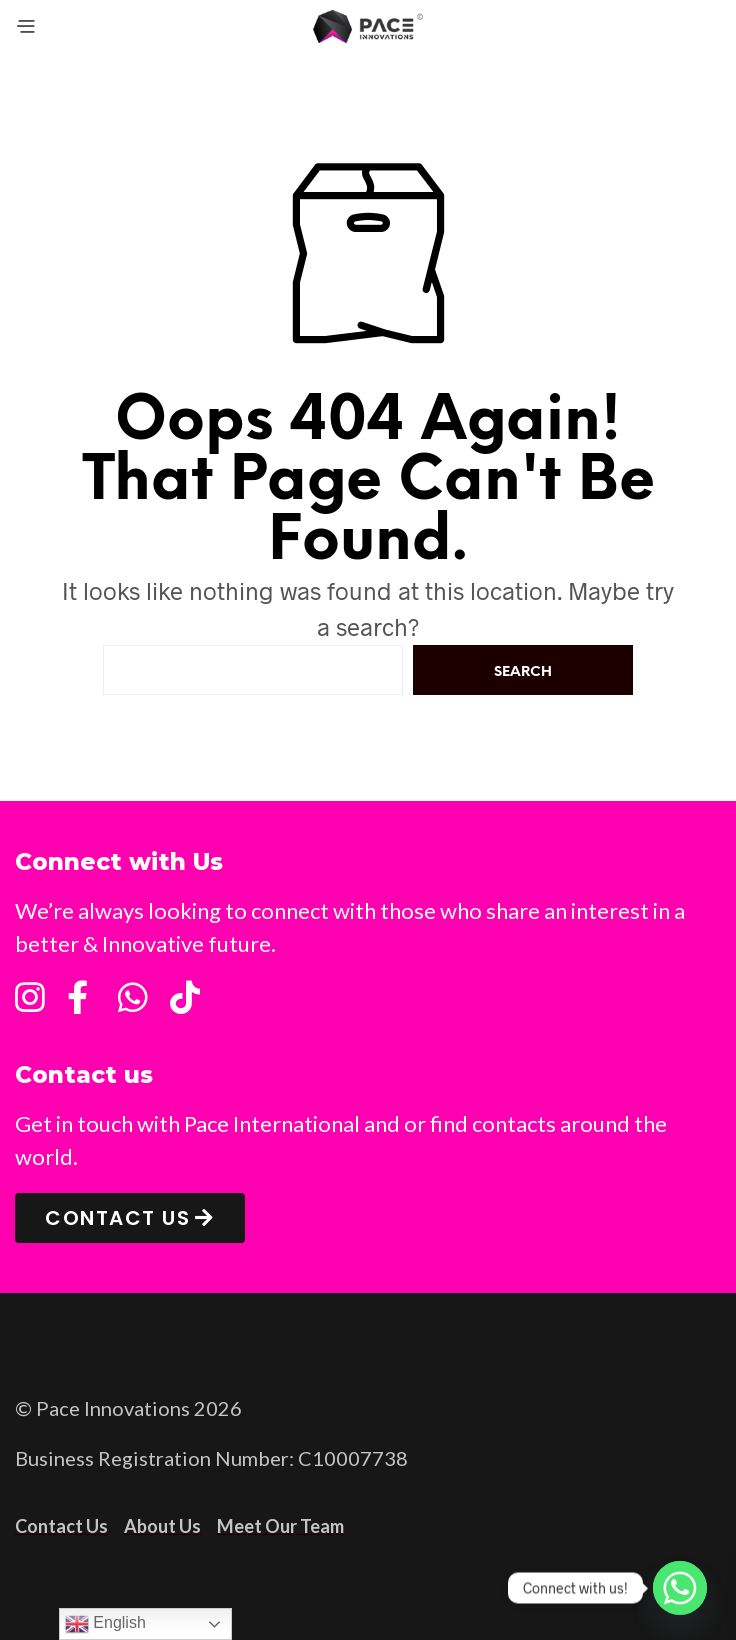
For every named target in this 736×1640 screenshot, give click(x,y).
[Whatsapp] (680, 1588)
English (105, 1624)
